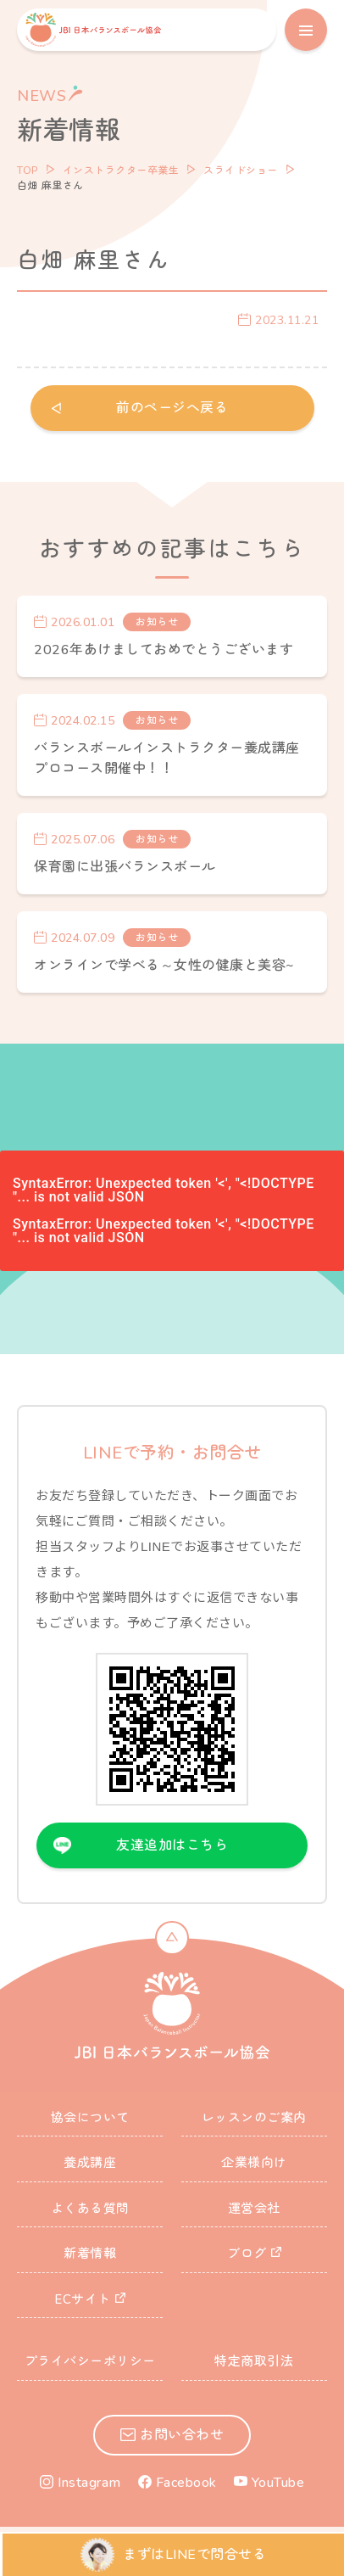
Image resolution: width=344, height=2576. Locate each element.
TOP (27, 170)
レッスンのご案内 (254, 2117)
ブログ (247, 2253)
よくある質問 (90, 2208)
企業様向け (254, 2162)
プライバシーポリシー (90, 2361)
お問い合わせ (182, 2435)
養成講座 (90, 2162)
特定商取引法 (253, 2361)
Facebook (186, 2482)
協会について (90, 2117)
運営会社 (254, 2208)
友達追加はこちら (172, 1845)
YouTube (278, 2482)
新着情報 (90, 2253)
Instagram (89, 2482)
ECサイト (82, 2299)
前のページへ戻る (172, 408)
